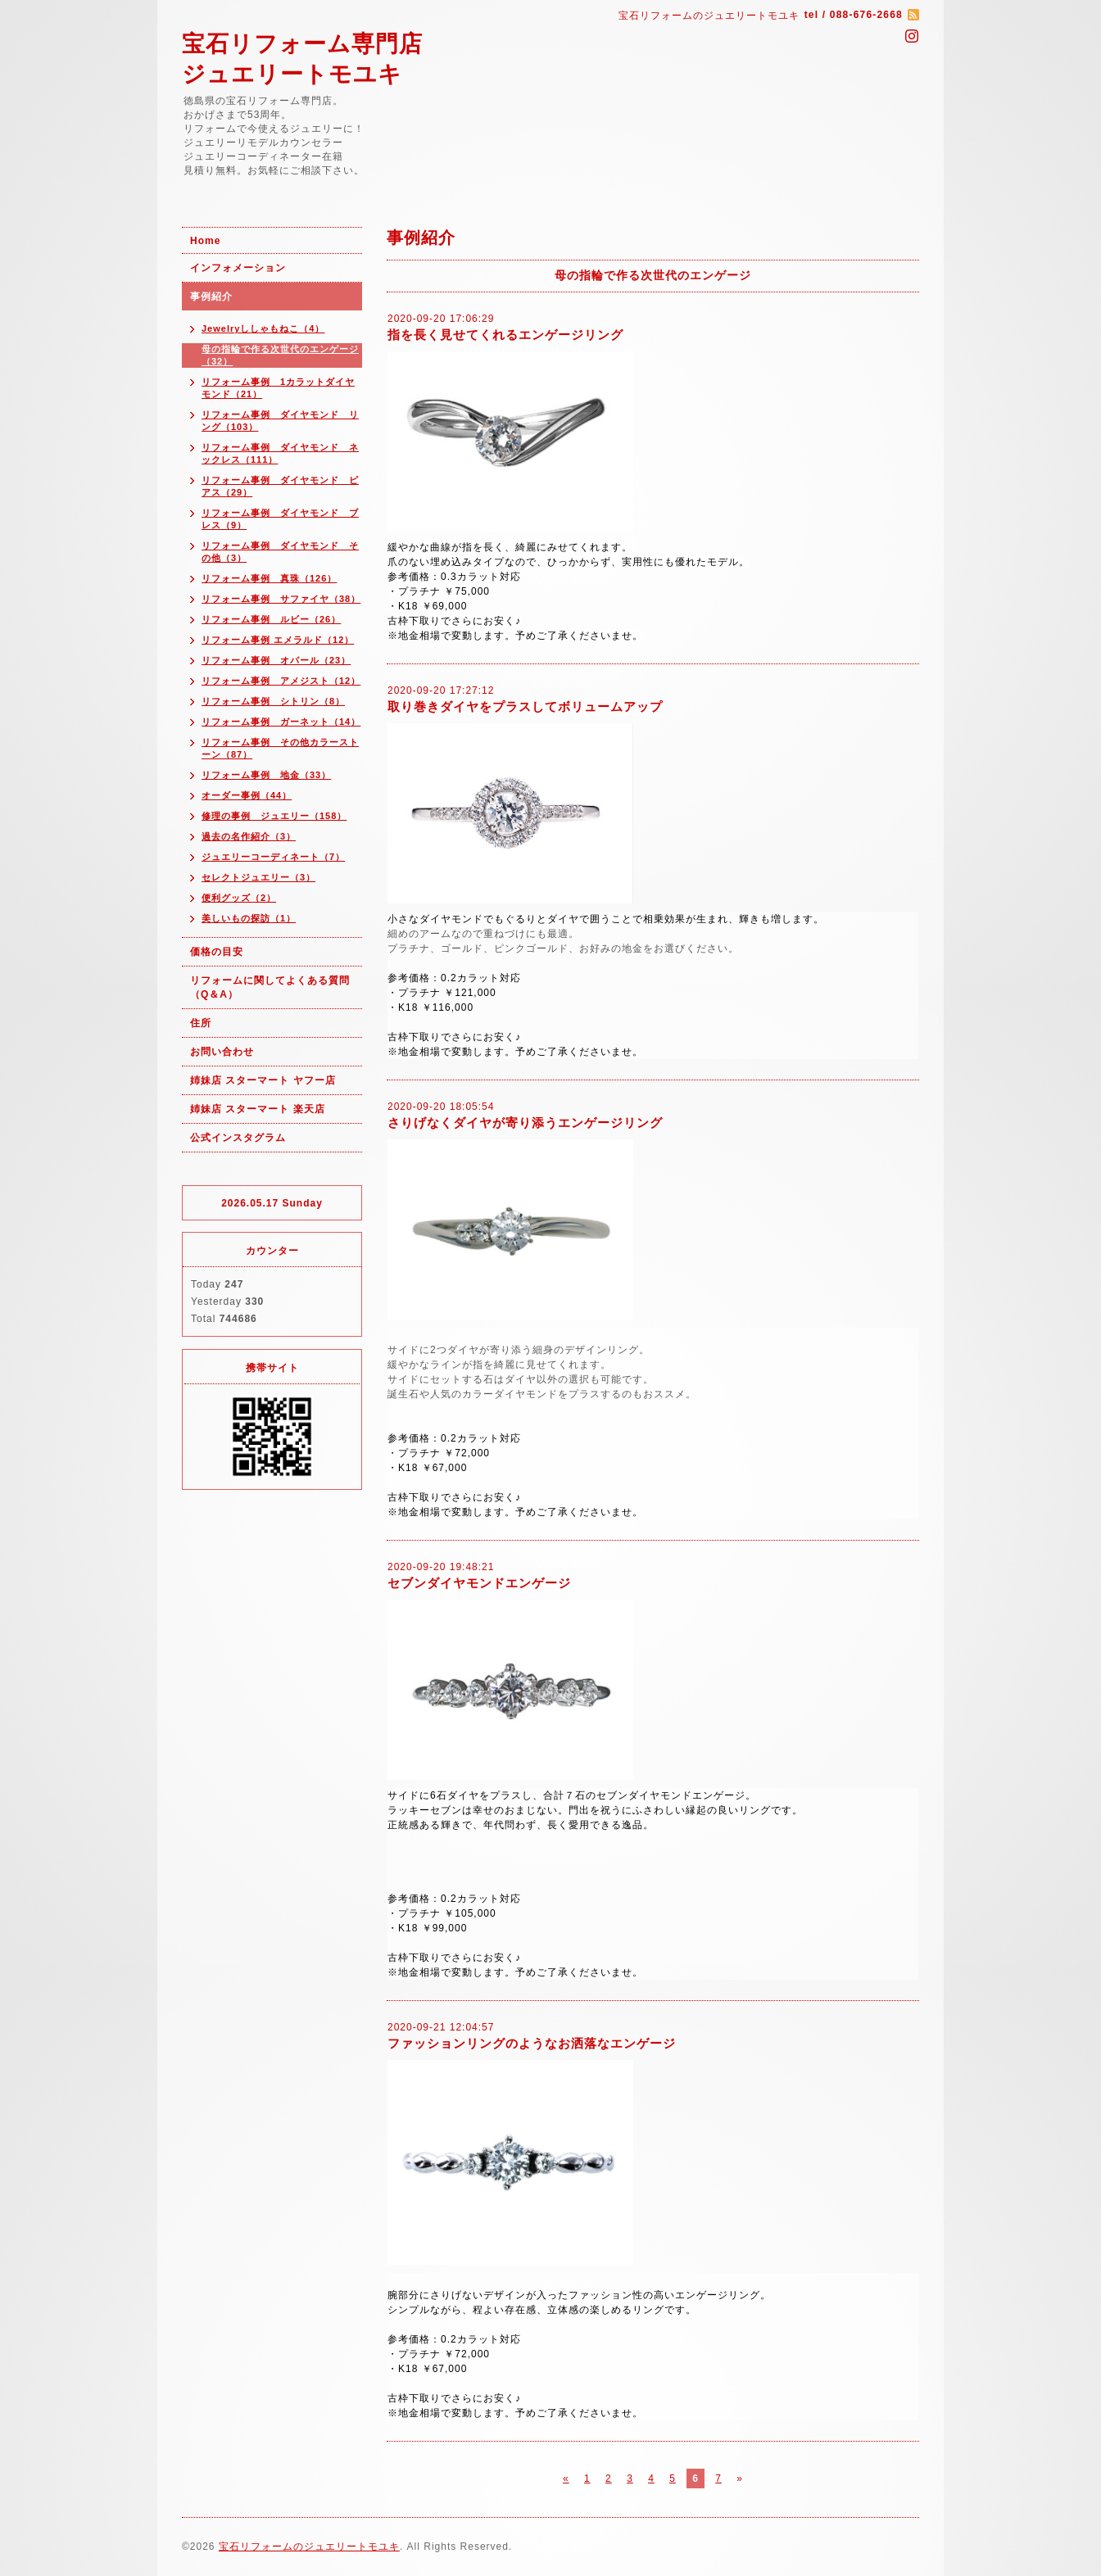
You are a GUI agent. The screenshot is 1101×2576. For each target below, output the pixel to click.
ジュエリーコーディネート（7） (273, 857)
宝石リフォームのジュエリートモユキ (309, 2546)
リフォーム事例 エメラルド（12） (278, 640)
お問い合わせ (222, 1051)
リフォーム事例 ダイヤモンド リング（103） (280, 421)
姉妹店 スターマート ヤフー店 (263, 1080)
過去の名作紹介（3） (249, 836)
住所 (200, 1023)
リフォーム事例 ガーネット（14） (281, 722)
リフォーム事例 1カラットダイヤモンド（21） (278, 388)
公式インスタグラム (238, 1137)
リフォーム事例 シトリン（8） (273, 701)
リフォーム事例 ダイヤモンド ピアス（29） (280, 486)
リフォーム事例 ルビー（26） (271, 619)
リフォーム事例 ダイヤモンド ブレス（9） (280, 519)
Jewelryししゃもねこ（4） (263, 328)
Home (205, 241)
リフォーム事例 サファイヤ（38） (281, 599)
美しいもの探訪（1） (249, 918)
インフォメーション (238, 268)
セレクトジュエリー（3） (258, 877)
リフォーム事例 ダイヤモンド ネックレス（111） (280, 453)
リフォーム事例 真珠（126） (269, 578)
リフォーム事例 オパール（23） (276, 660)
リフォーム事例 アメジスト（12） (281, 681)
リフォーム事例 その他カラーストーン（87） (280, 748)
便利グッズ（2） (239, 898)
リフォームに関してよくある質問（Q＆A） (270, 987)
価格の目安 (216, 952)
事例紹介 (211, 296)
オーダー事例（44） (247, 795)
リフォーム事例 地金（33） (266, 775)
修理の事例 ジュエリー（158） (274, 816)
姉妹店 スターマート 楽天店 (257, 1109)
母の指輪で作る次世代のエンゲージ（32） (280, 355)
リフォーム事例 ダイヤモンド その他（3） (280, 552)
